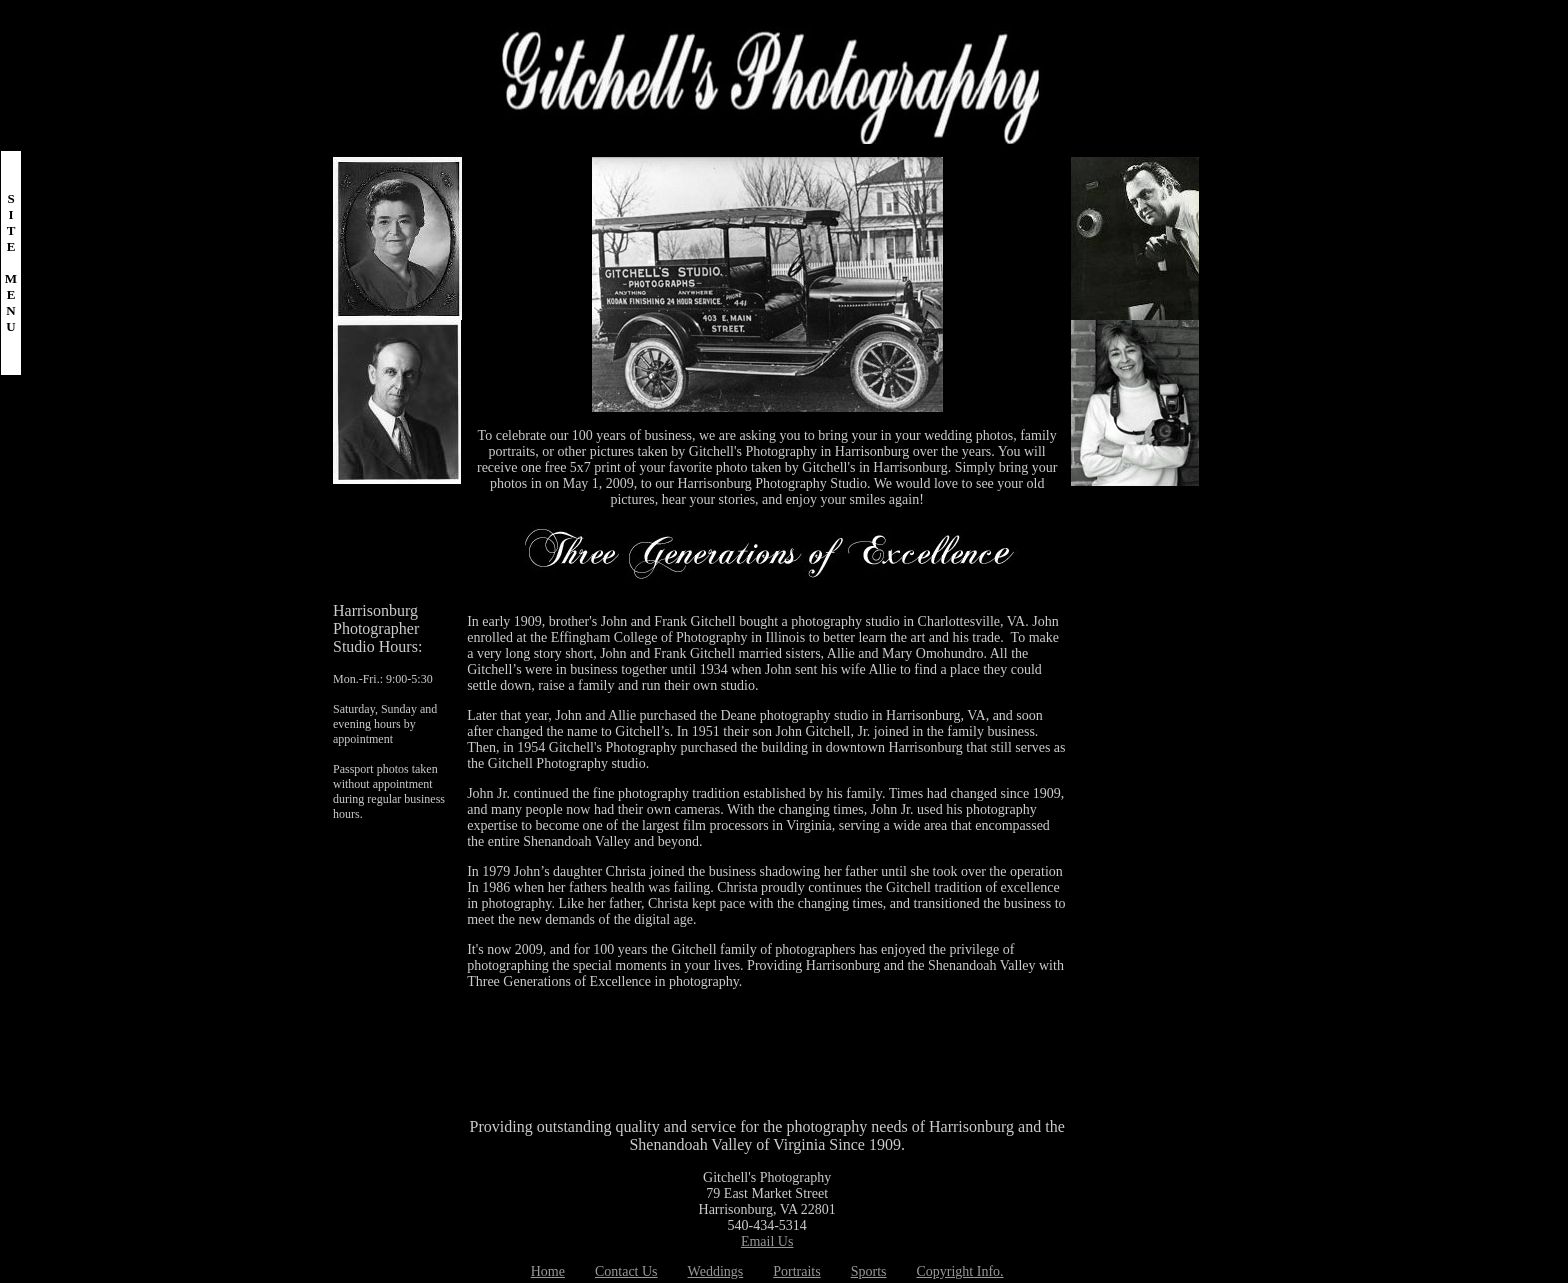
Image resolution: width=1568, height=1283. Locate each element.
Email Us (767, 1241)
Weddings (716, 1271)
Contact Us (626, 1271)
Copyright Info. (959, 1271)
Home (548, 1271)
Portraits (796, 1271)
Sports (869, 1271)
